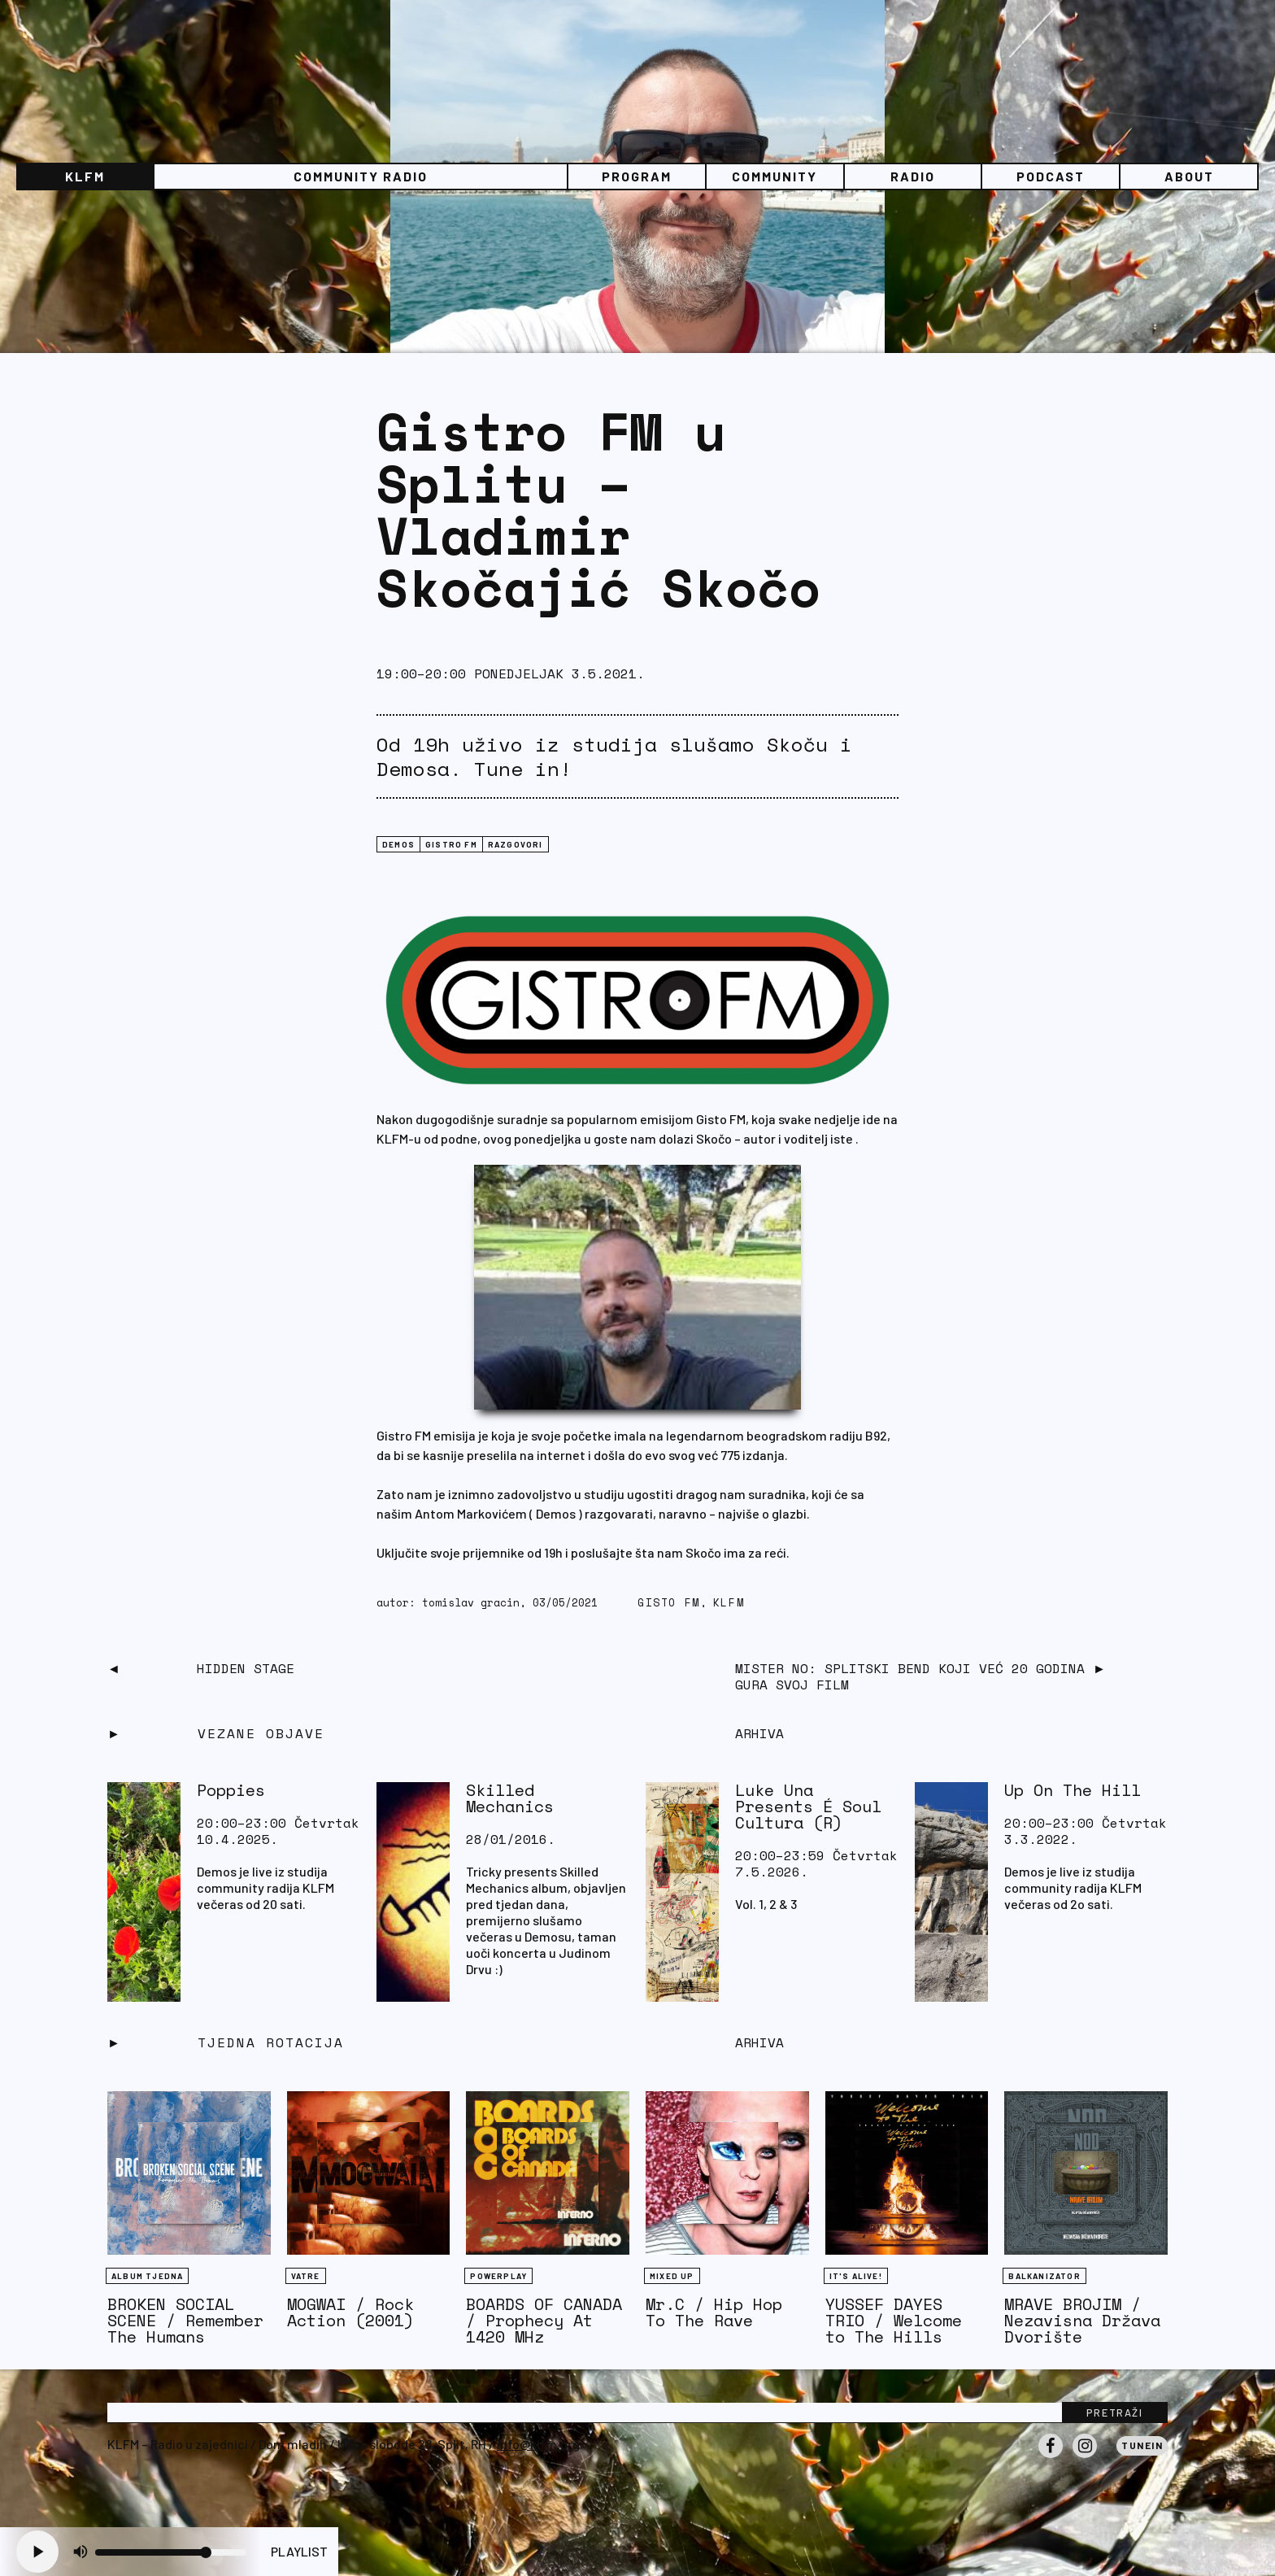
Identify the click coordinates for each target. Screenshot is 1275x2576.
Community (774, 176)
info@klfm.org (538, 2444)
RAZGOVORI (515, 844)
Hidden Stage (245, 1668)
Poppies (231, 1790)
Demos (398, 844)
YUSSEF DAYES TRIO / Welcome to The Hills (893, 2320)
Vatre (305, 2276)
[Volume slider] (170, 2552)
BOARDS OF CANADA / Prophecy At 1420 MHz (544, 2320)
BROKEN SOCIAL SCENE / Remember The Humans (185, 2320)
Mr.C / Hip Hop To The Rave (714, 2312)
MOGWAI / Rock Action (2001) (350, 2312)
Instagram (1085, 2457)
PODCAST (1050, 176)
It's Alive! (855, 2276)
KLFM (85, 176)
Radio (912, 176)
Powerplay (498, 2276)
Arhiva (759, 2042)
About (1189, 176)
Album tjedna (147, 2276)
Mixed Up (672, 2276)
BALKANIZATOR (1044, 2276)
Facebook (1050, 2457)
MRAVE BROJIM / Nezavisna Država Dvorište (1082, 2320)
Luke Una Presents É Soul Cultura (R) (808, 1806)
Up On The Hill (1072, 1790)
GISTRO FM (451, 844)
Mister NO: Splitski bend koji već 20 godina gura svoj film (910, 1676)
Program (637, 176)
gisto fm (669, 1603)
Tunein (1142, 2445)
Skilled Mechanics (510, 1798)
